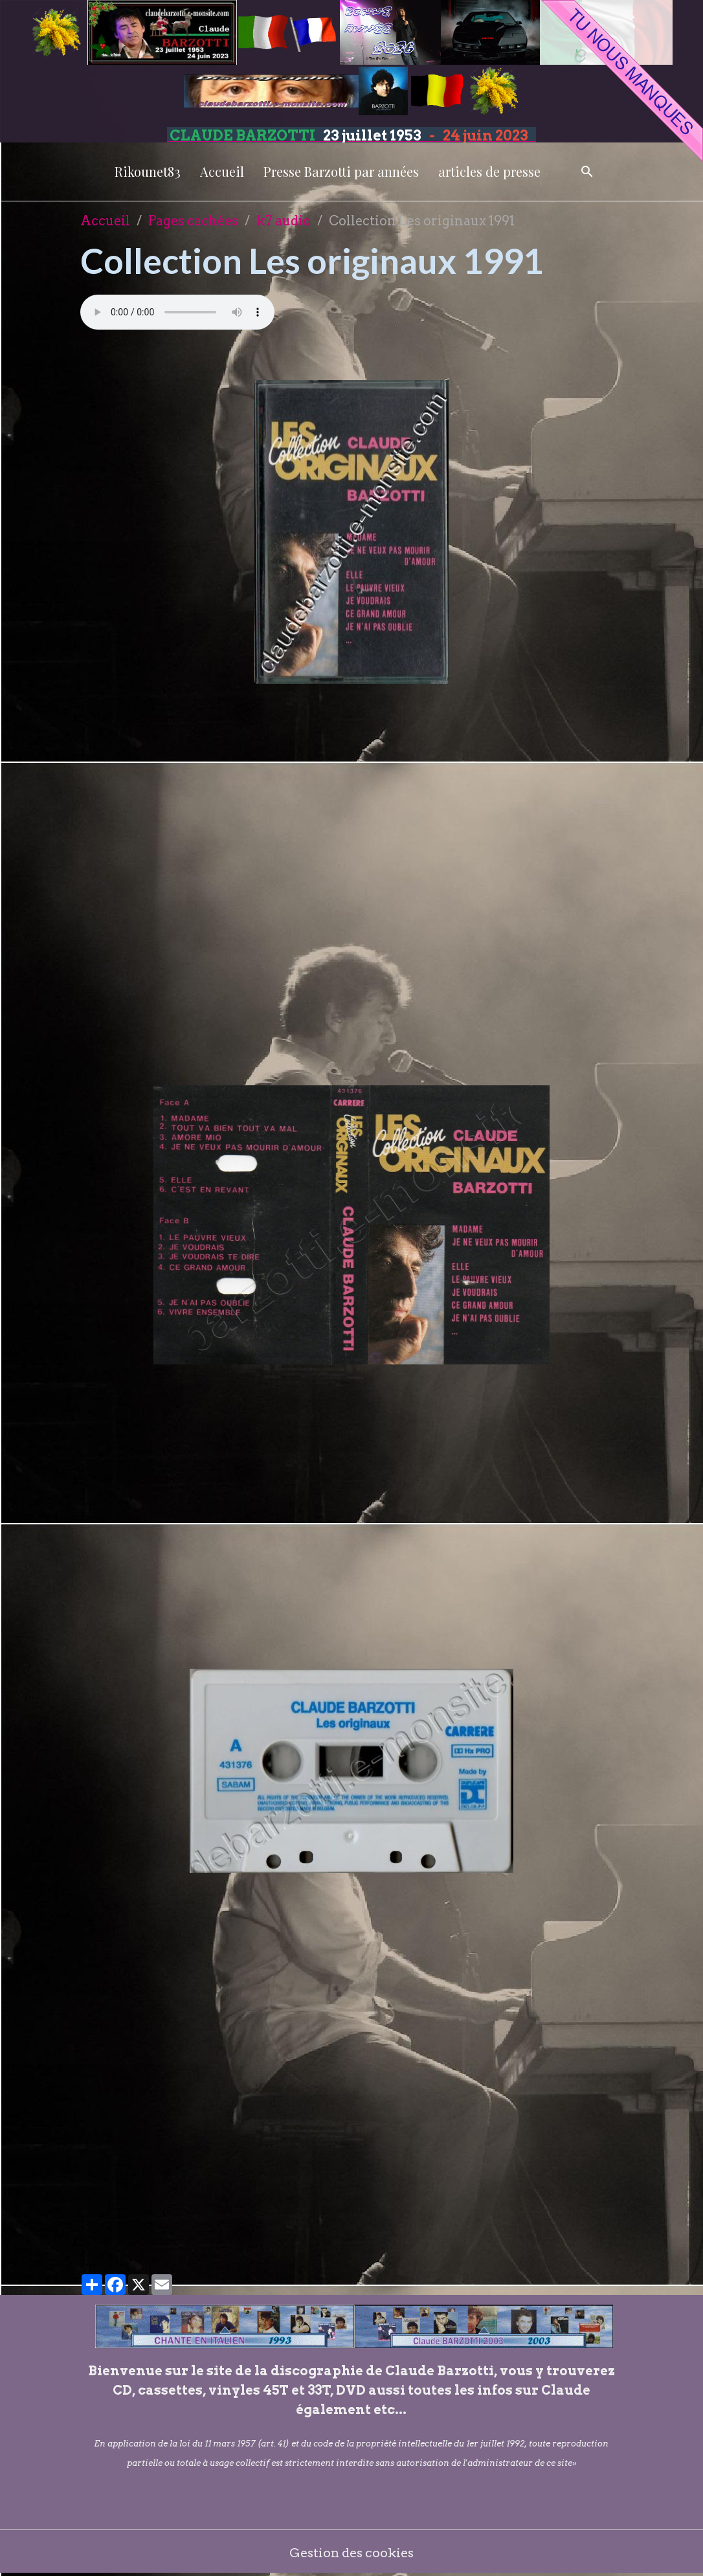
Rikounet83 (148, 171)
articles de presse (489, 171)
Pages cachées (193, 221)
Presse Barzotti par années (341, 171)
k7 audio (283, 221)
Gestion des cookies (352, 2553)
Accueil (222, 171)
